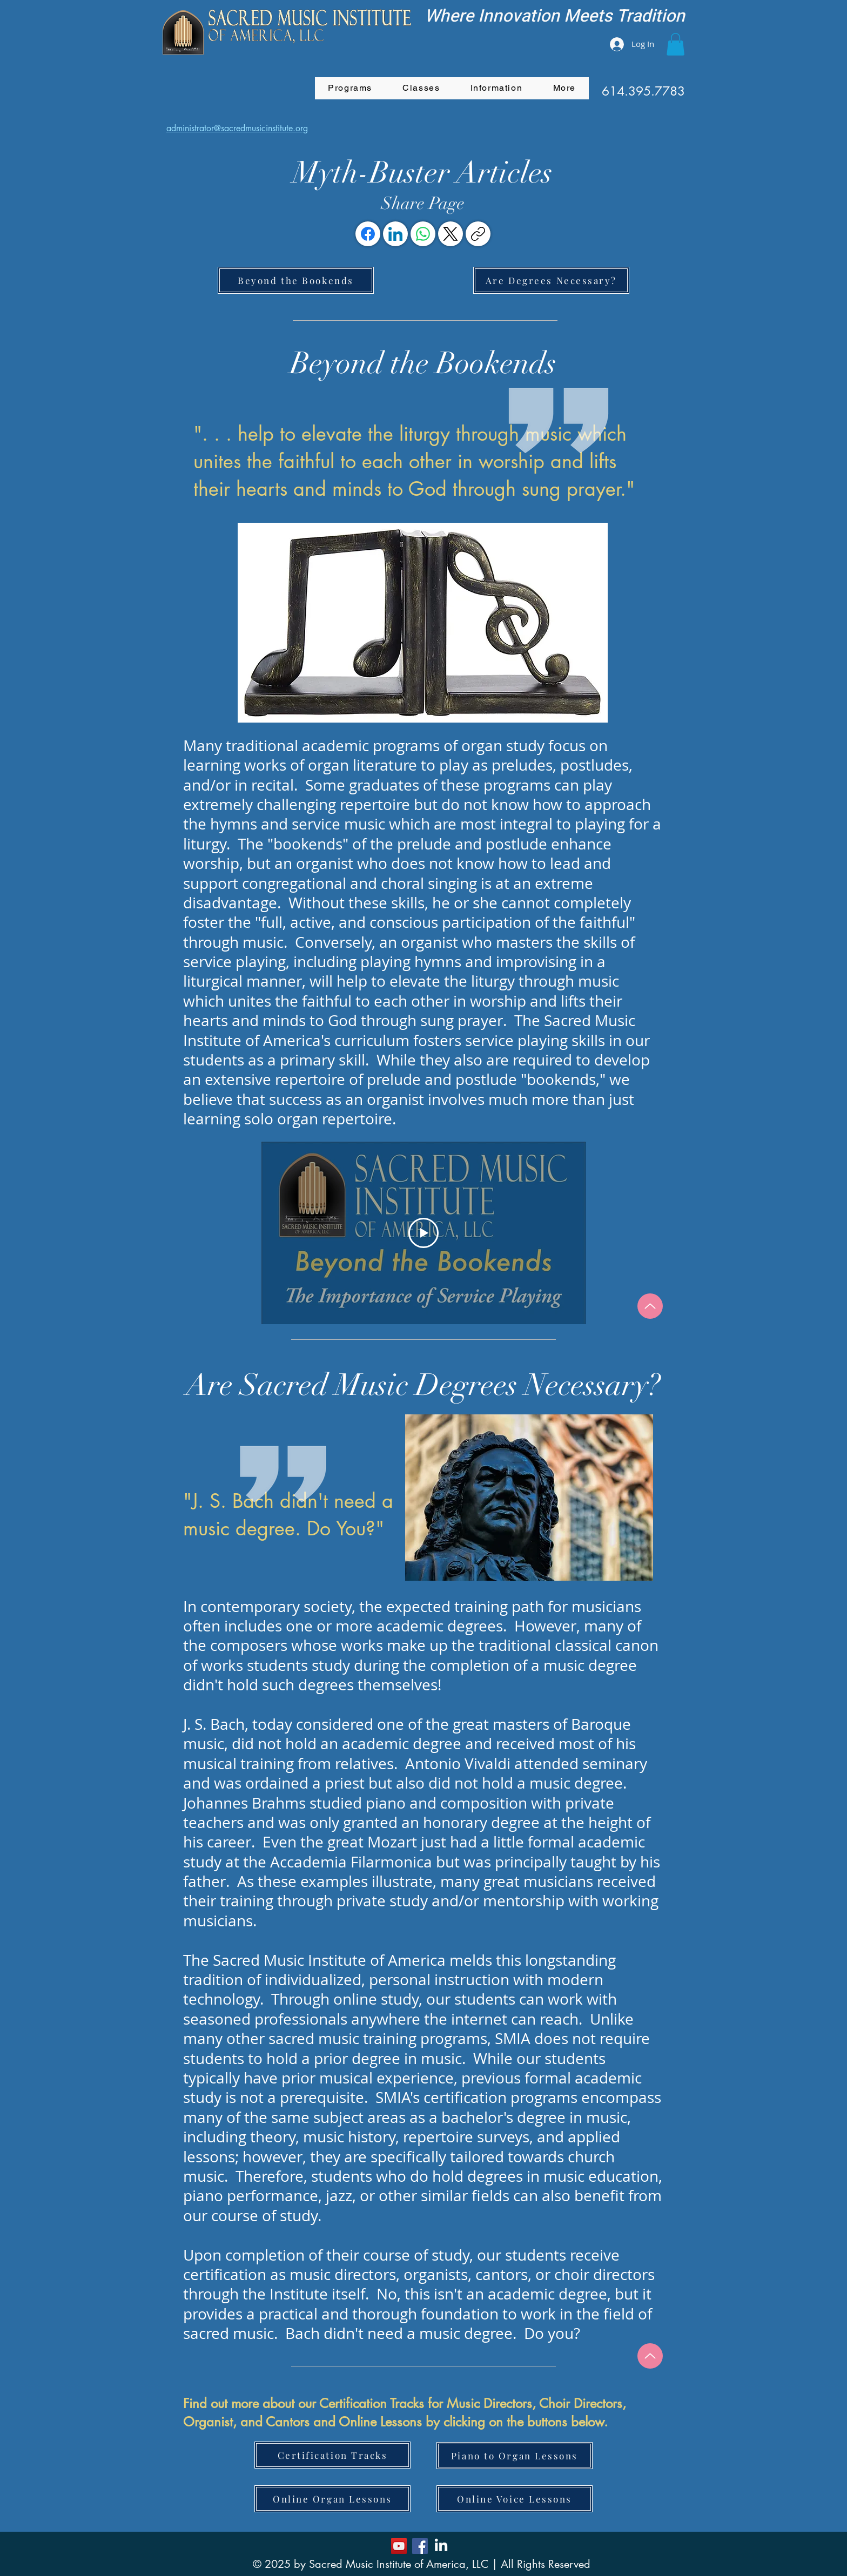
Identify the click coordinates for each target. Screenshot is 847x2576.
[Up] (650, 1306)
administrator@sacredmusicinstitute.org (237, 128)
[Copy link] (478, 233)
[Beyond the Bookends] (296, 280)
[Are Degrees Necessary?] (551, 280)
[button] (675, 44)
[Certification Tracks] (332, 2455)
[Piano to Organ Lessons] (514, 2455)
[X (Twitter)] (450, 233)
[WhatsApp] (423, 233)
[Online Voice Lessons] (514, 2498)
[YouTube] (399, 2546)
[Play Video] (423, 1232)
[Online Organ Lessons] (332, 2498)
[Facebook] (367, 233)
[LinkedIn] (395, 233)
